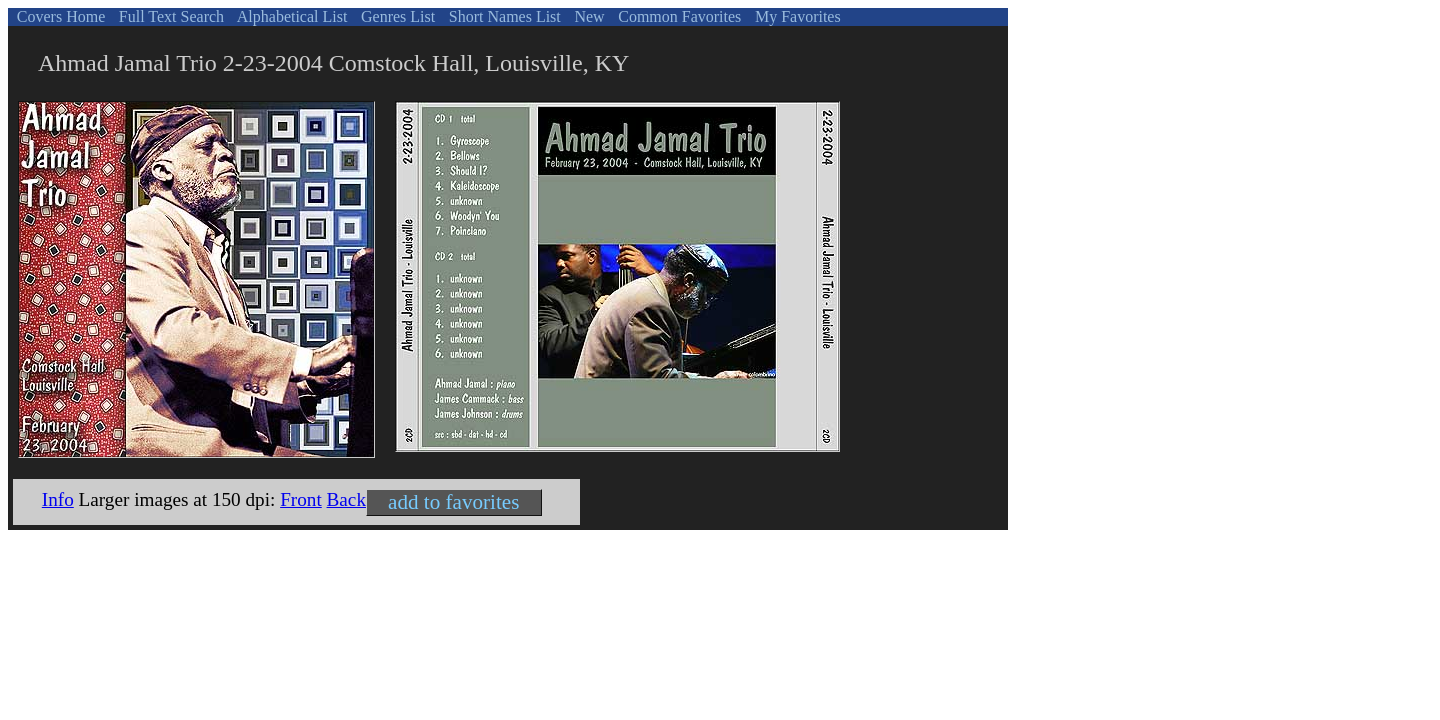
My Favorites (796, 16)
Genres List (396, 16)
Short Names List (503, 16)
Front (301, 499)
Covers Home (59, 16)
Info (58, 499)
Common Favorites (677, 16)
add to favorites (453, 502)
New (587, 16)
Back (346, 499)
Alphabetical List (291, 16)
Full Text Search (169, 16)
